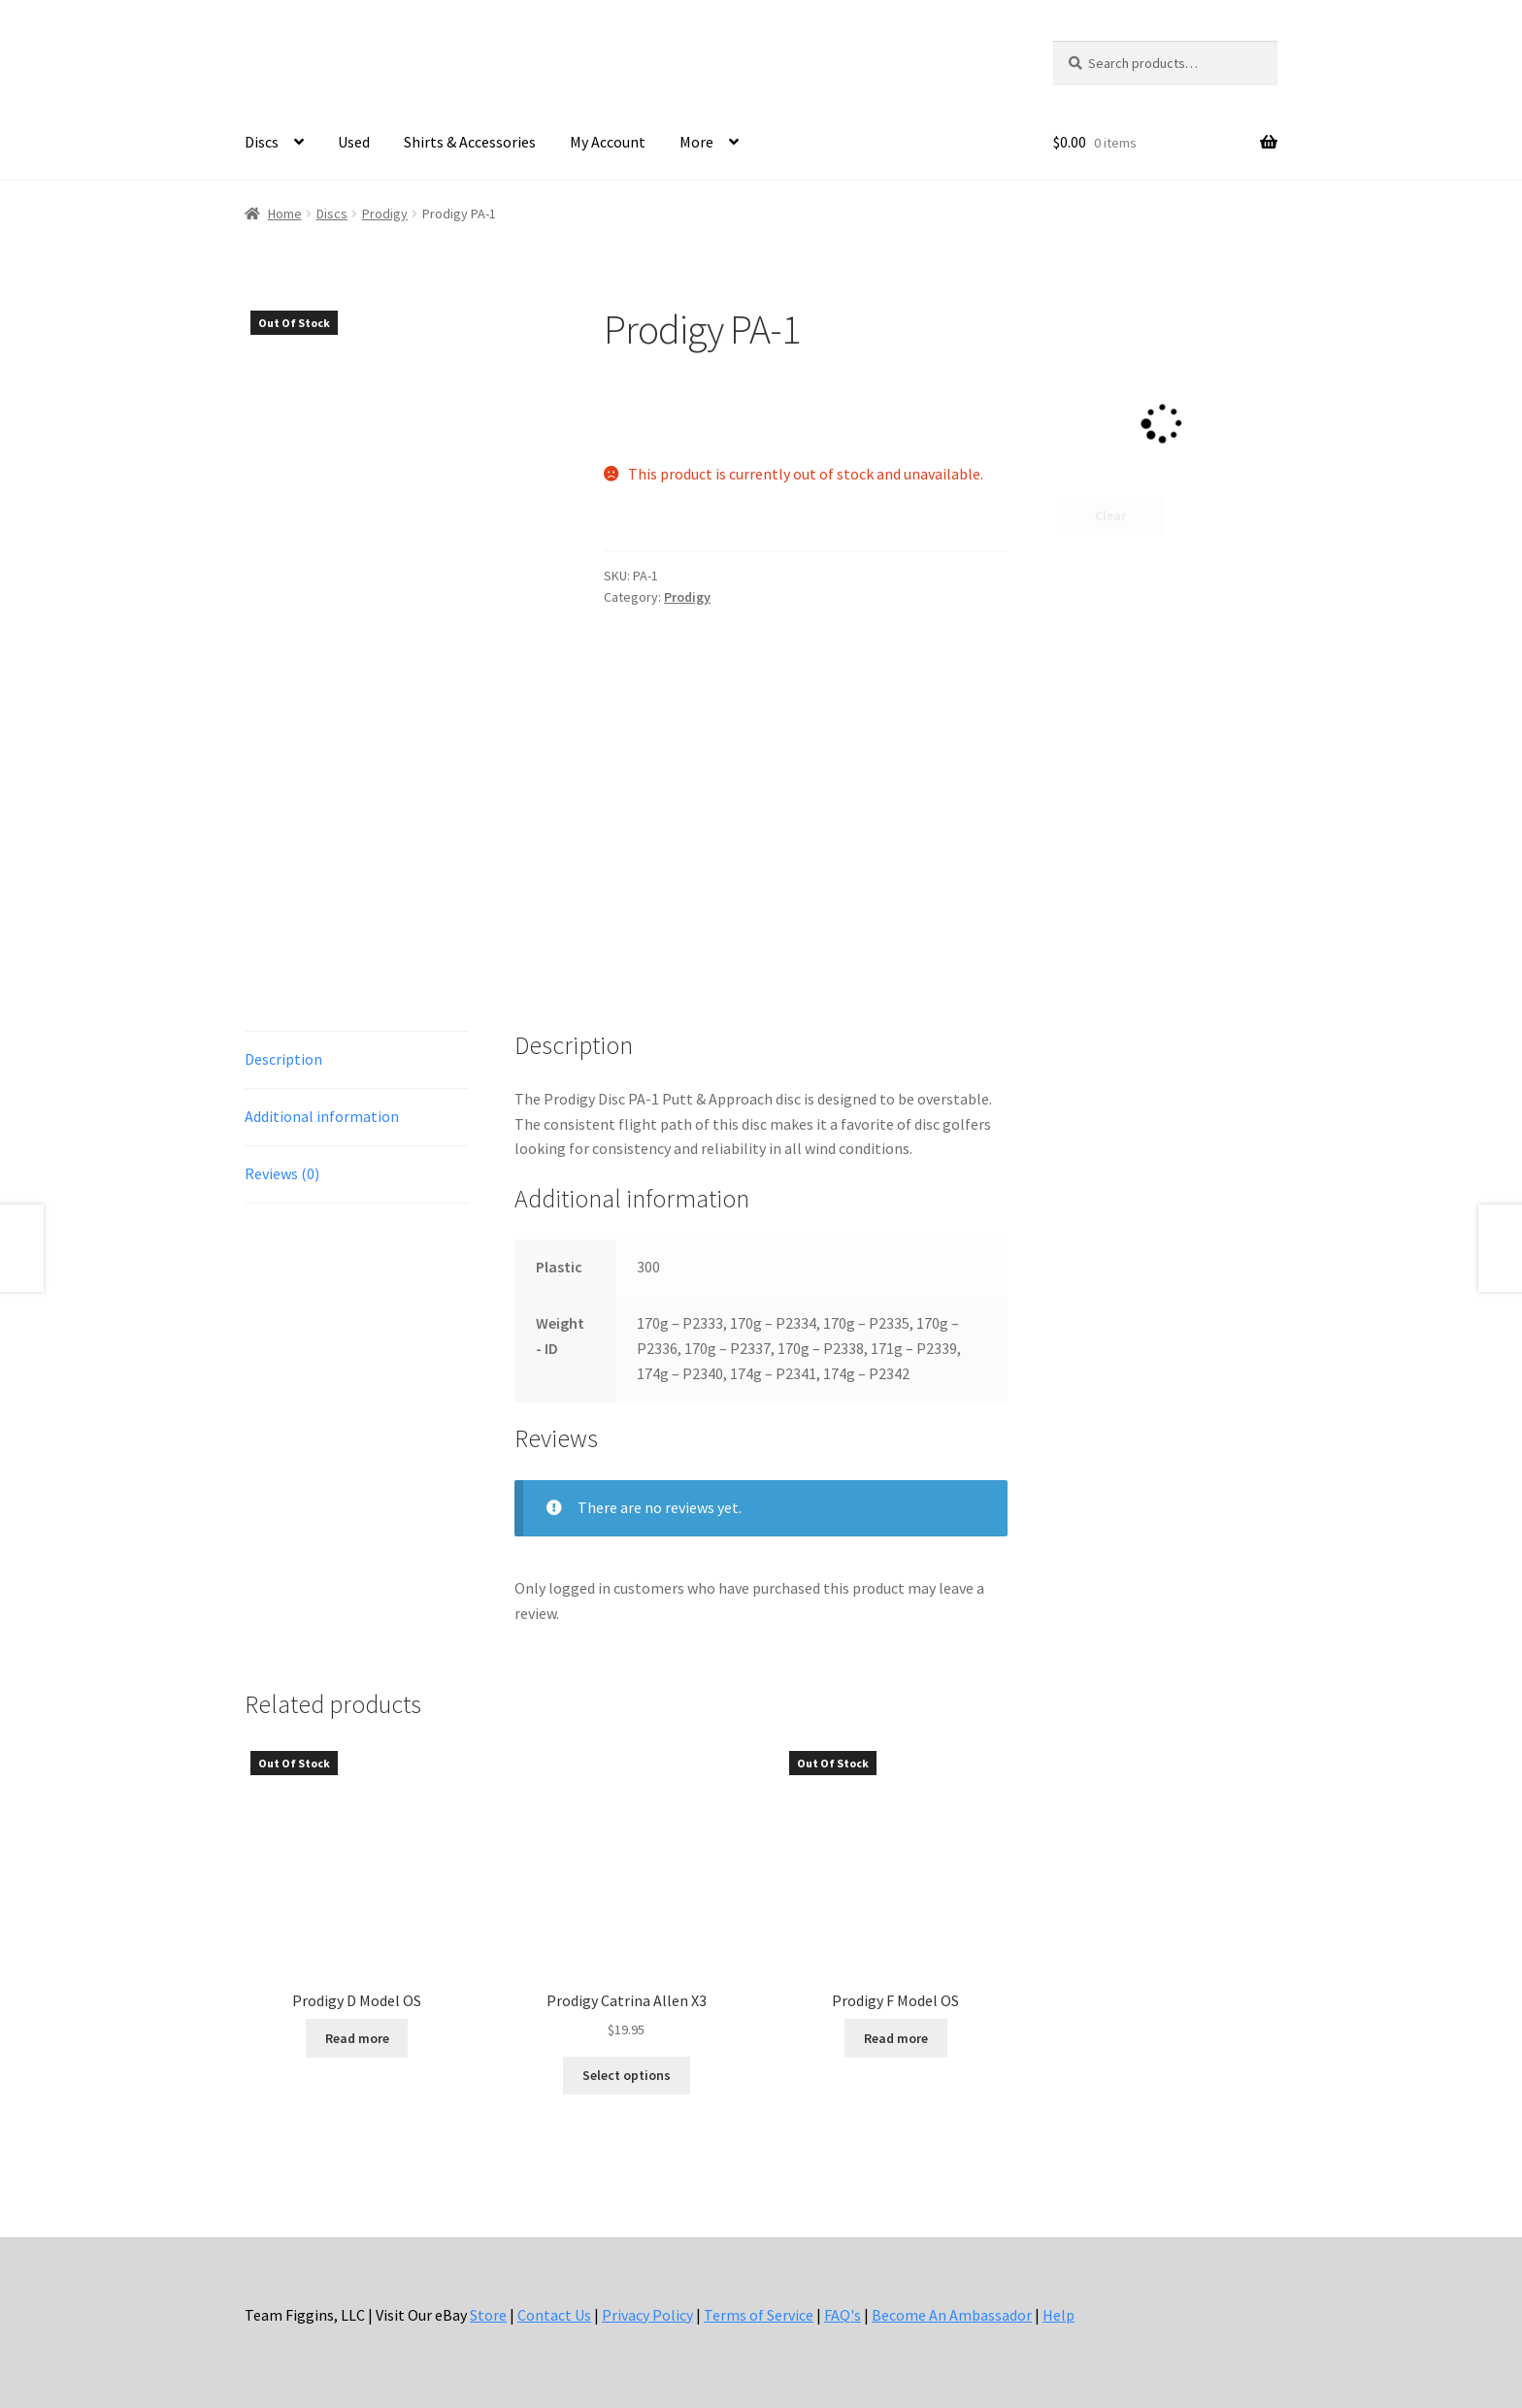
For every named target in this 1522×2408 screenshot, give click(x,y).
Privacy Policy (647, 2296)
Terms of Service (758, 2296)
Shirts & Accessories (470, 141)
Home (285, 213)
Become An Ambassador (952, 2296)
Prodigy (385, 213)
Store (488, 2296)
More (696, 141)
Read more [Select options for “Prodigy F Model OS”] (896, 2020)
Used (354, 141)
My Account (607, 141)
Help (1058, 2296)
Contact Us (554, 2296)
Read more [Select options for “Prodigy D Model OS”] (357, 2020)
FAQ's (842, 2296)
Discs (262, 141)
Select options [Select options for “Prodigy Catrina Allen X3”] (626, 2057)
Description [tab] (283, 1041)
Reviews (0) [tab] (282, 1155)
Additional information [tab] (322, 1098)
